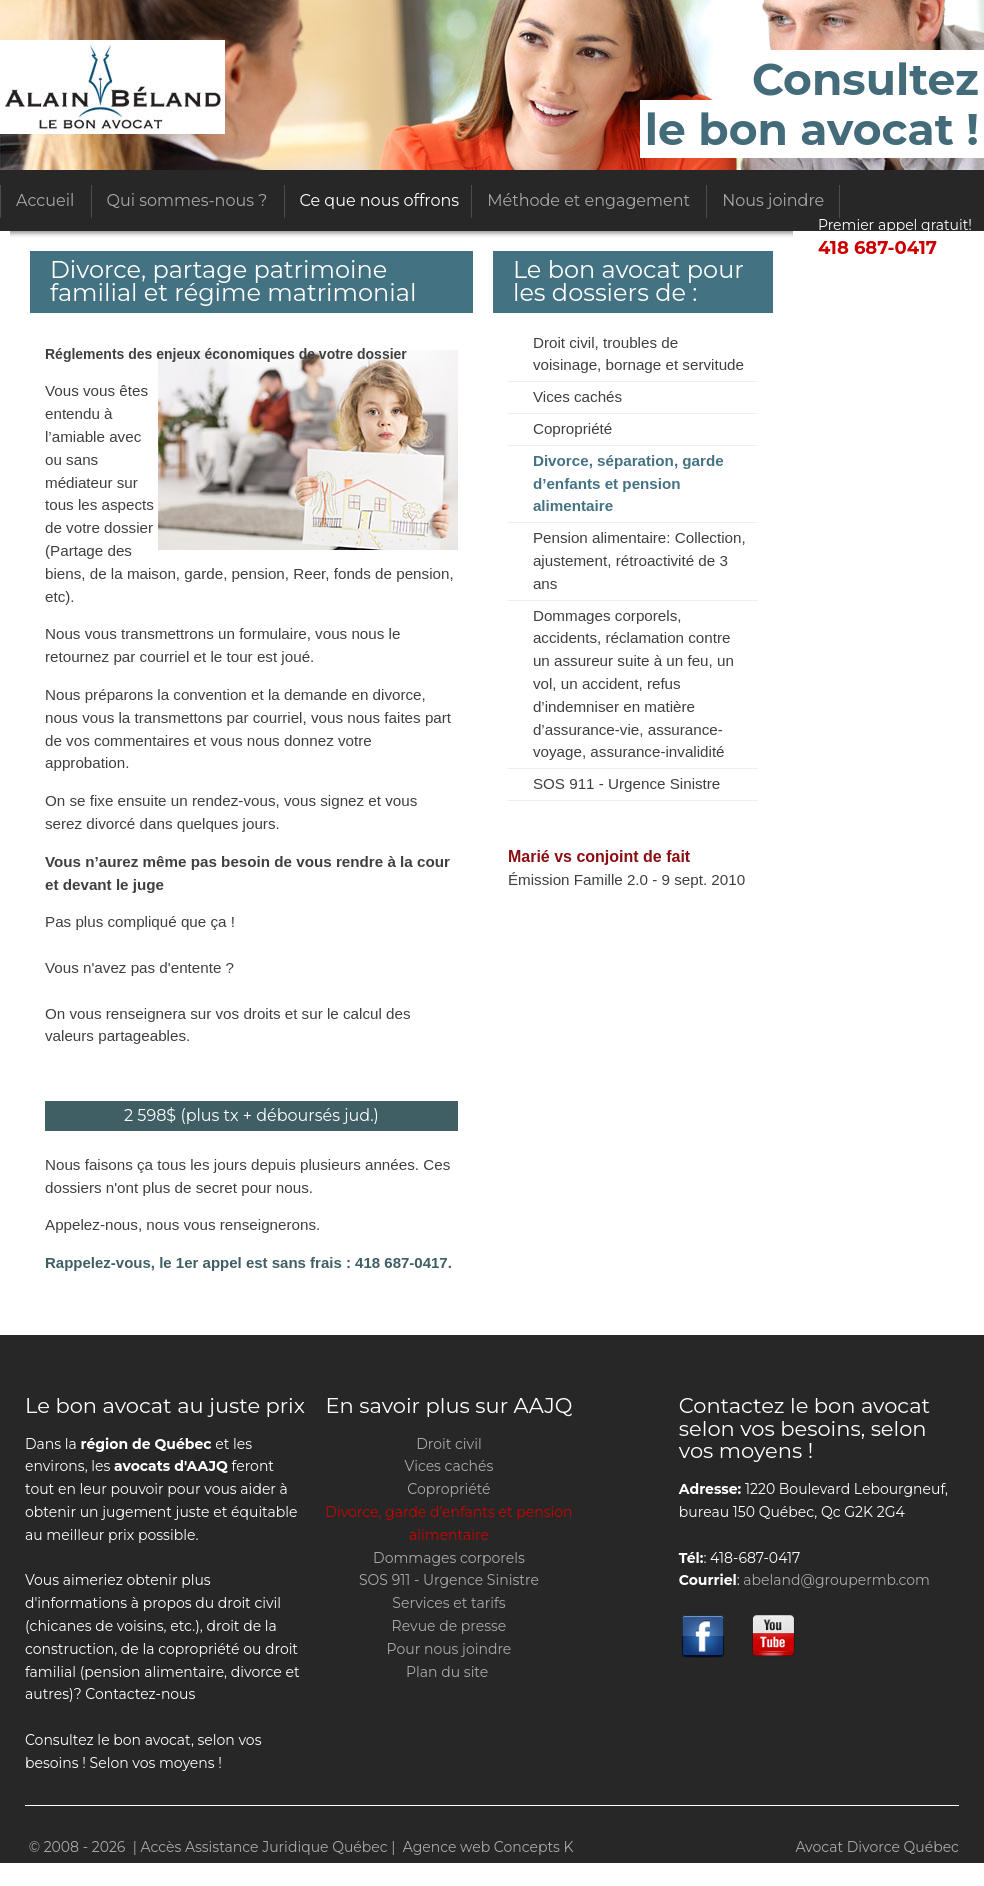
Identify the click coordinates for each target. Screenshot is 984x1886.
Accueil (45, 200)
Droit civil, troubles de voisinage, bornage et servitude (638, 354)
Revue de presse (449, 1626)
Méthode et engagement (588, 200)
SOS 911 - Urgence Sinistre (626, 783)
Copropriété (572, 428)
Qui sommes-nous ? (187, 200)
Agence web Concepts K (488, 1847)
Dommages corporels (449, 1558)
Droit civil (448, 1444)
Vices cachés (577, 396)
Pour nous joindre (449, 1649)
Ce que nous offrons (380, 200)
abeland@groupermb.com (836, 1580)
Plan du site (447, 1672)
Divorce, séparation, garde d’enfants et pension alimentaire (628, 483)
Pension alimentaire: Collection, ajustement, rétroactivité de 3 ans (639, 560)
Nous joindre (773, 200)
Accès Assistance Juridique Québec (112, 87)
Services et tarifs (448, 1603)
